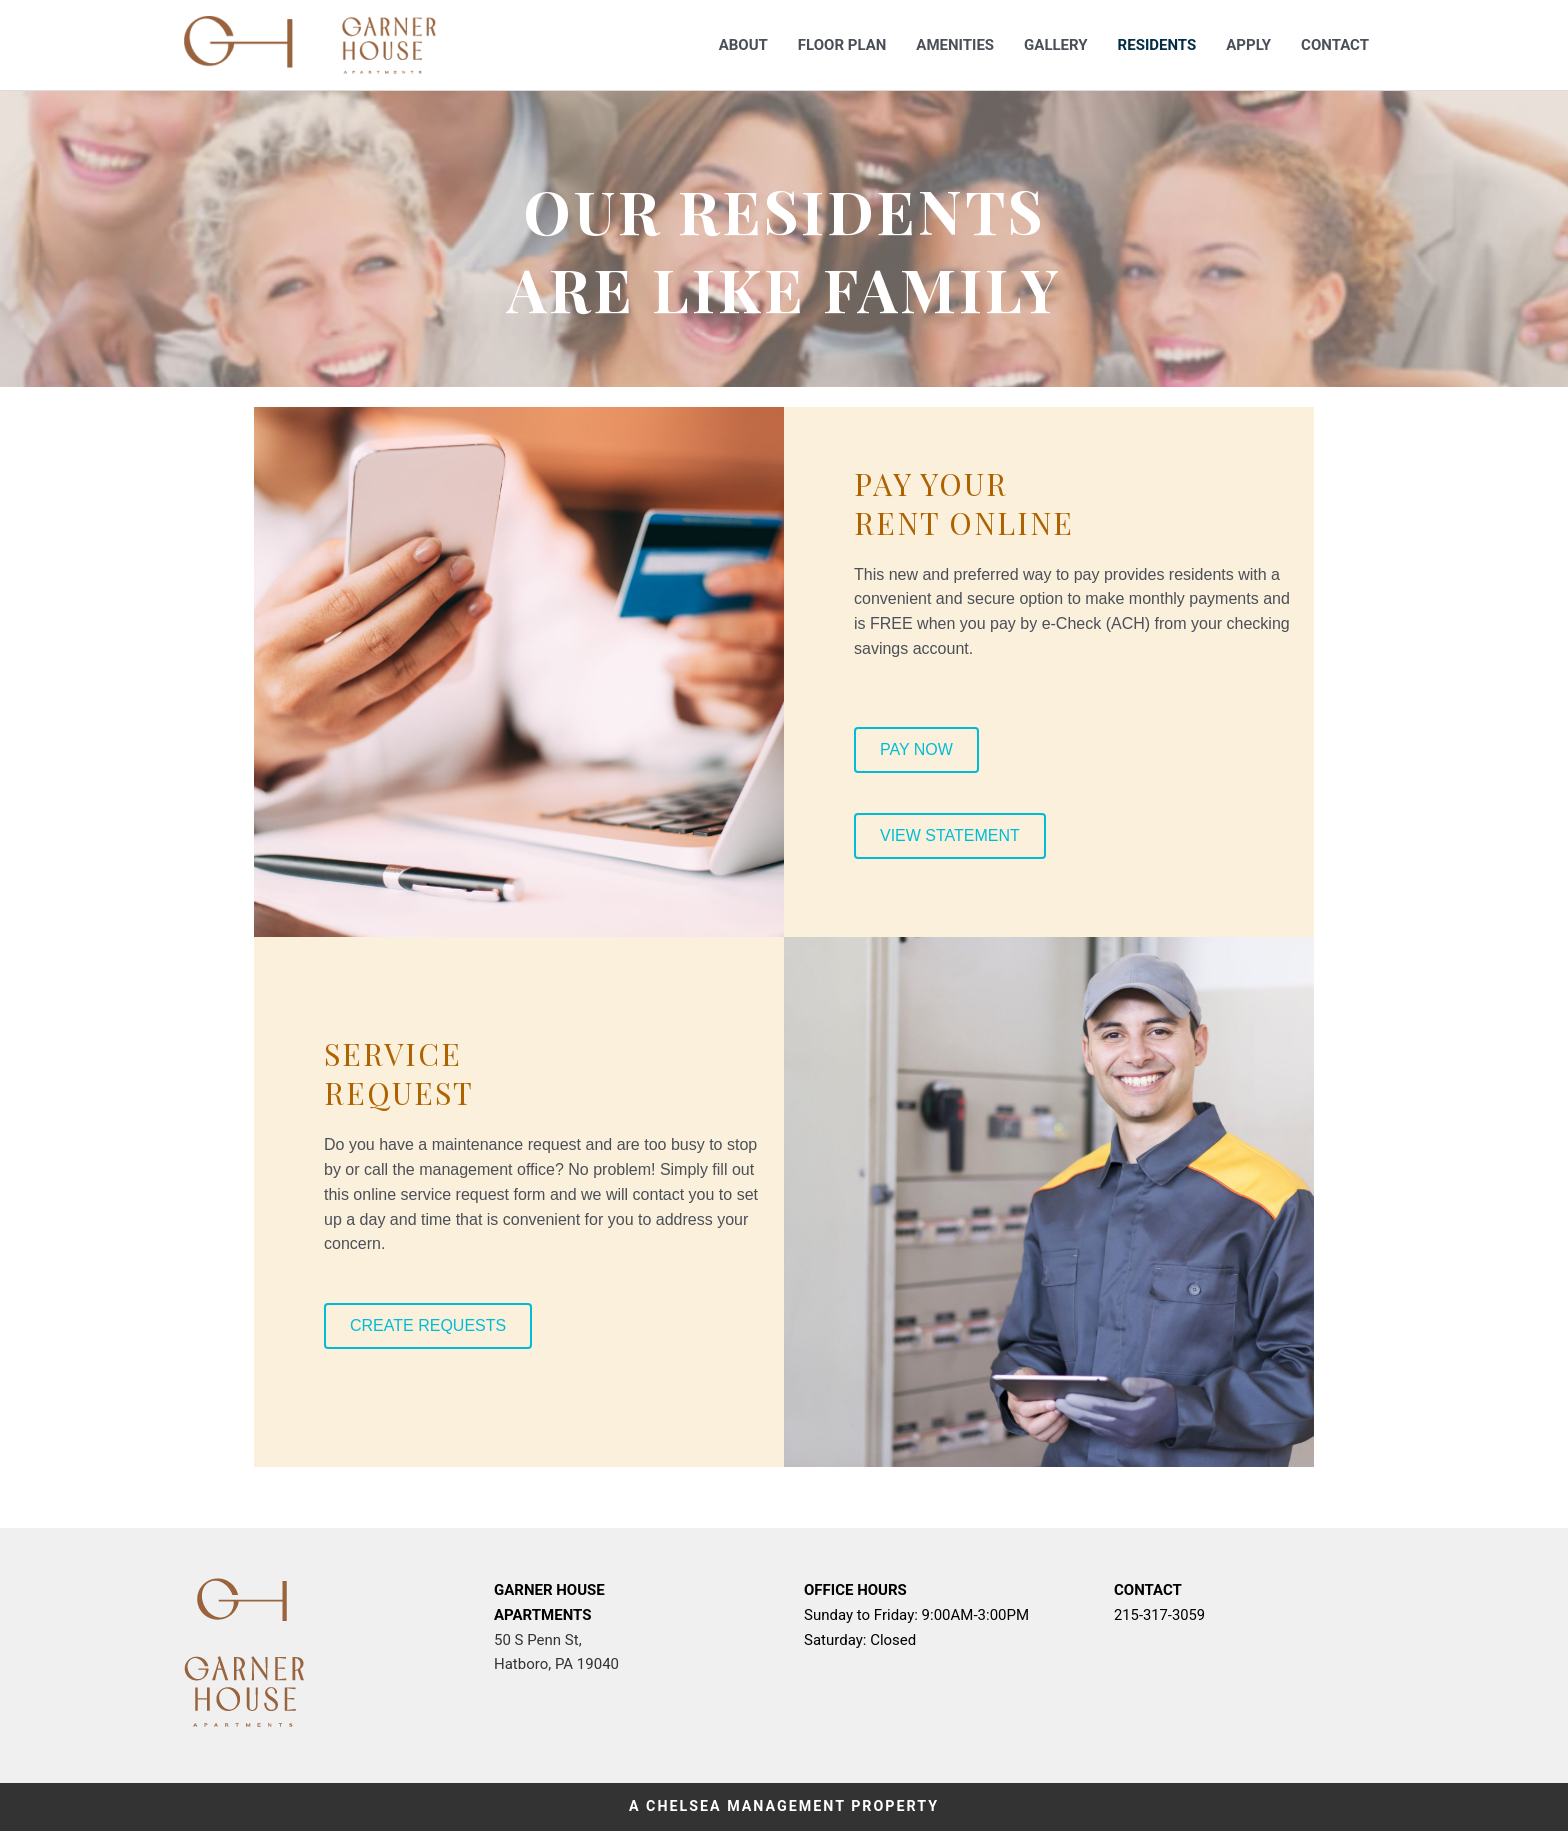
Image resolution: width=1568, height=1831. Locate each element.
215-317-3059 (1160, 1615)
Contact (1335, 45)
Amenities (955, 45)
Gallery (1056, 45)
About (743, 45)
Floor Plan (842, 45)
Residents (1157, 45)
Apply (1248, 45)
